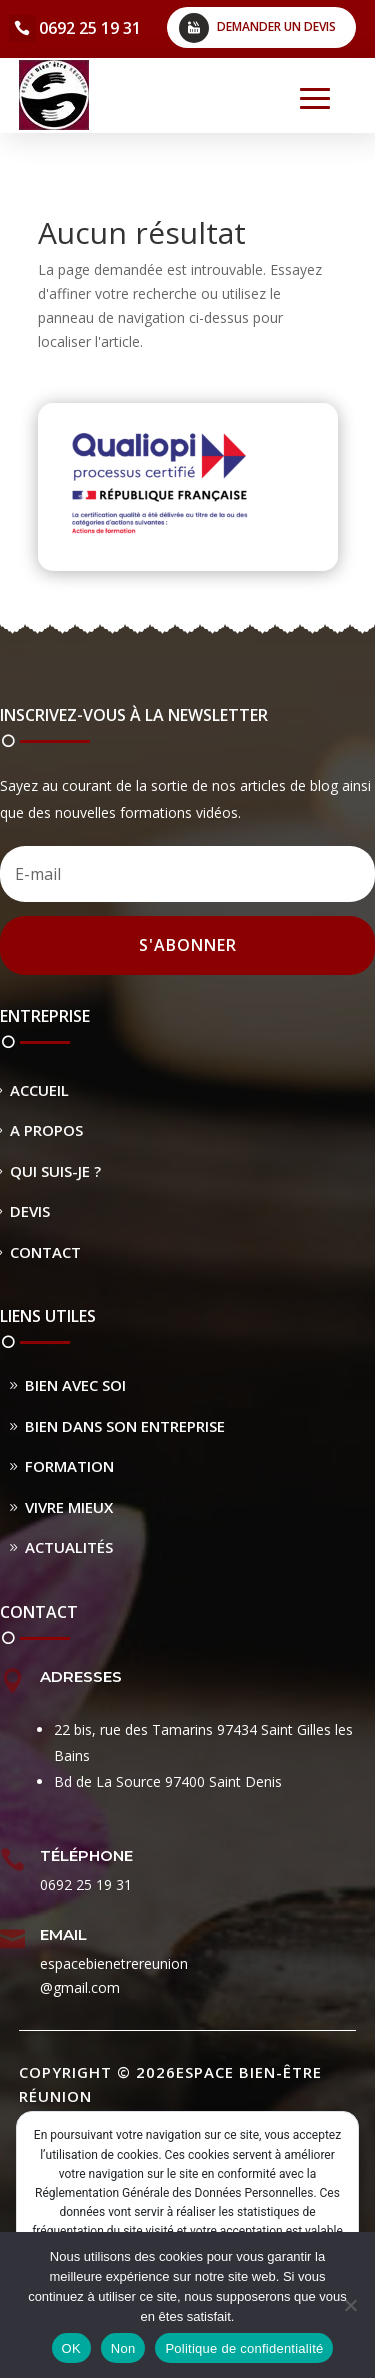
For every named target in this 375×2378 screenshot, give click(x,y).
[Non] (350, 2305)
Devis (30, 1211)
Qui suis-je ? (55, 1171)
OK (71, 2348)
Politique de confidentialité (244, 2348)
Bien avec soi (75, 1385)
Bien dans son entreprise (125, 1426)
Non (123, 2348)
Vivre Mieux (69, 1507)
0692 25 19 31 (90, 28)
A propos (46, 1130)
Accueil (39, 1090)
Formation (69, 1466)
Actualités (69, 1547)
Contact (45, 1252)
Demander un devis (276, 26)
